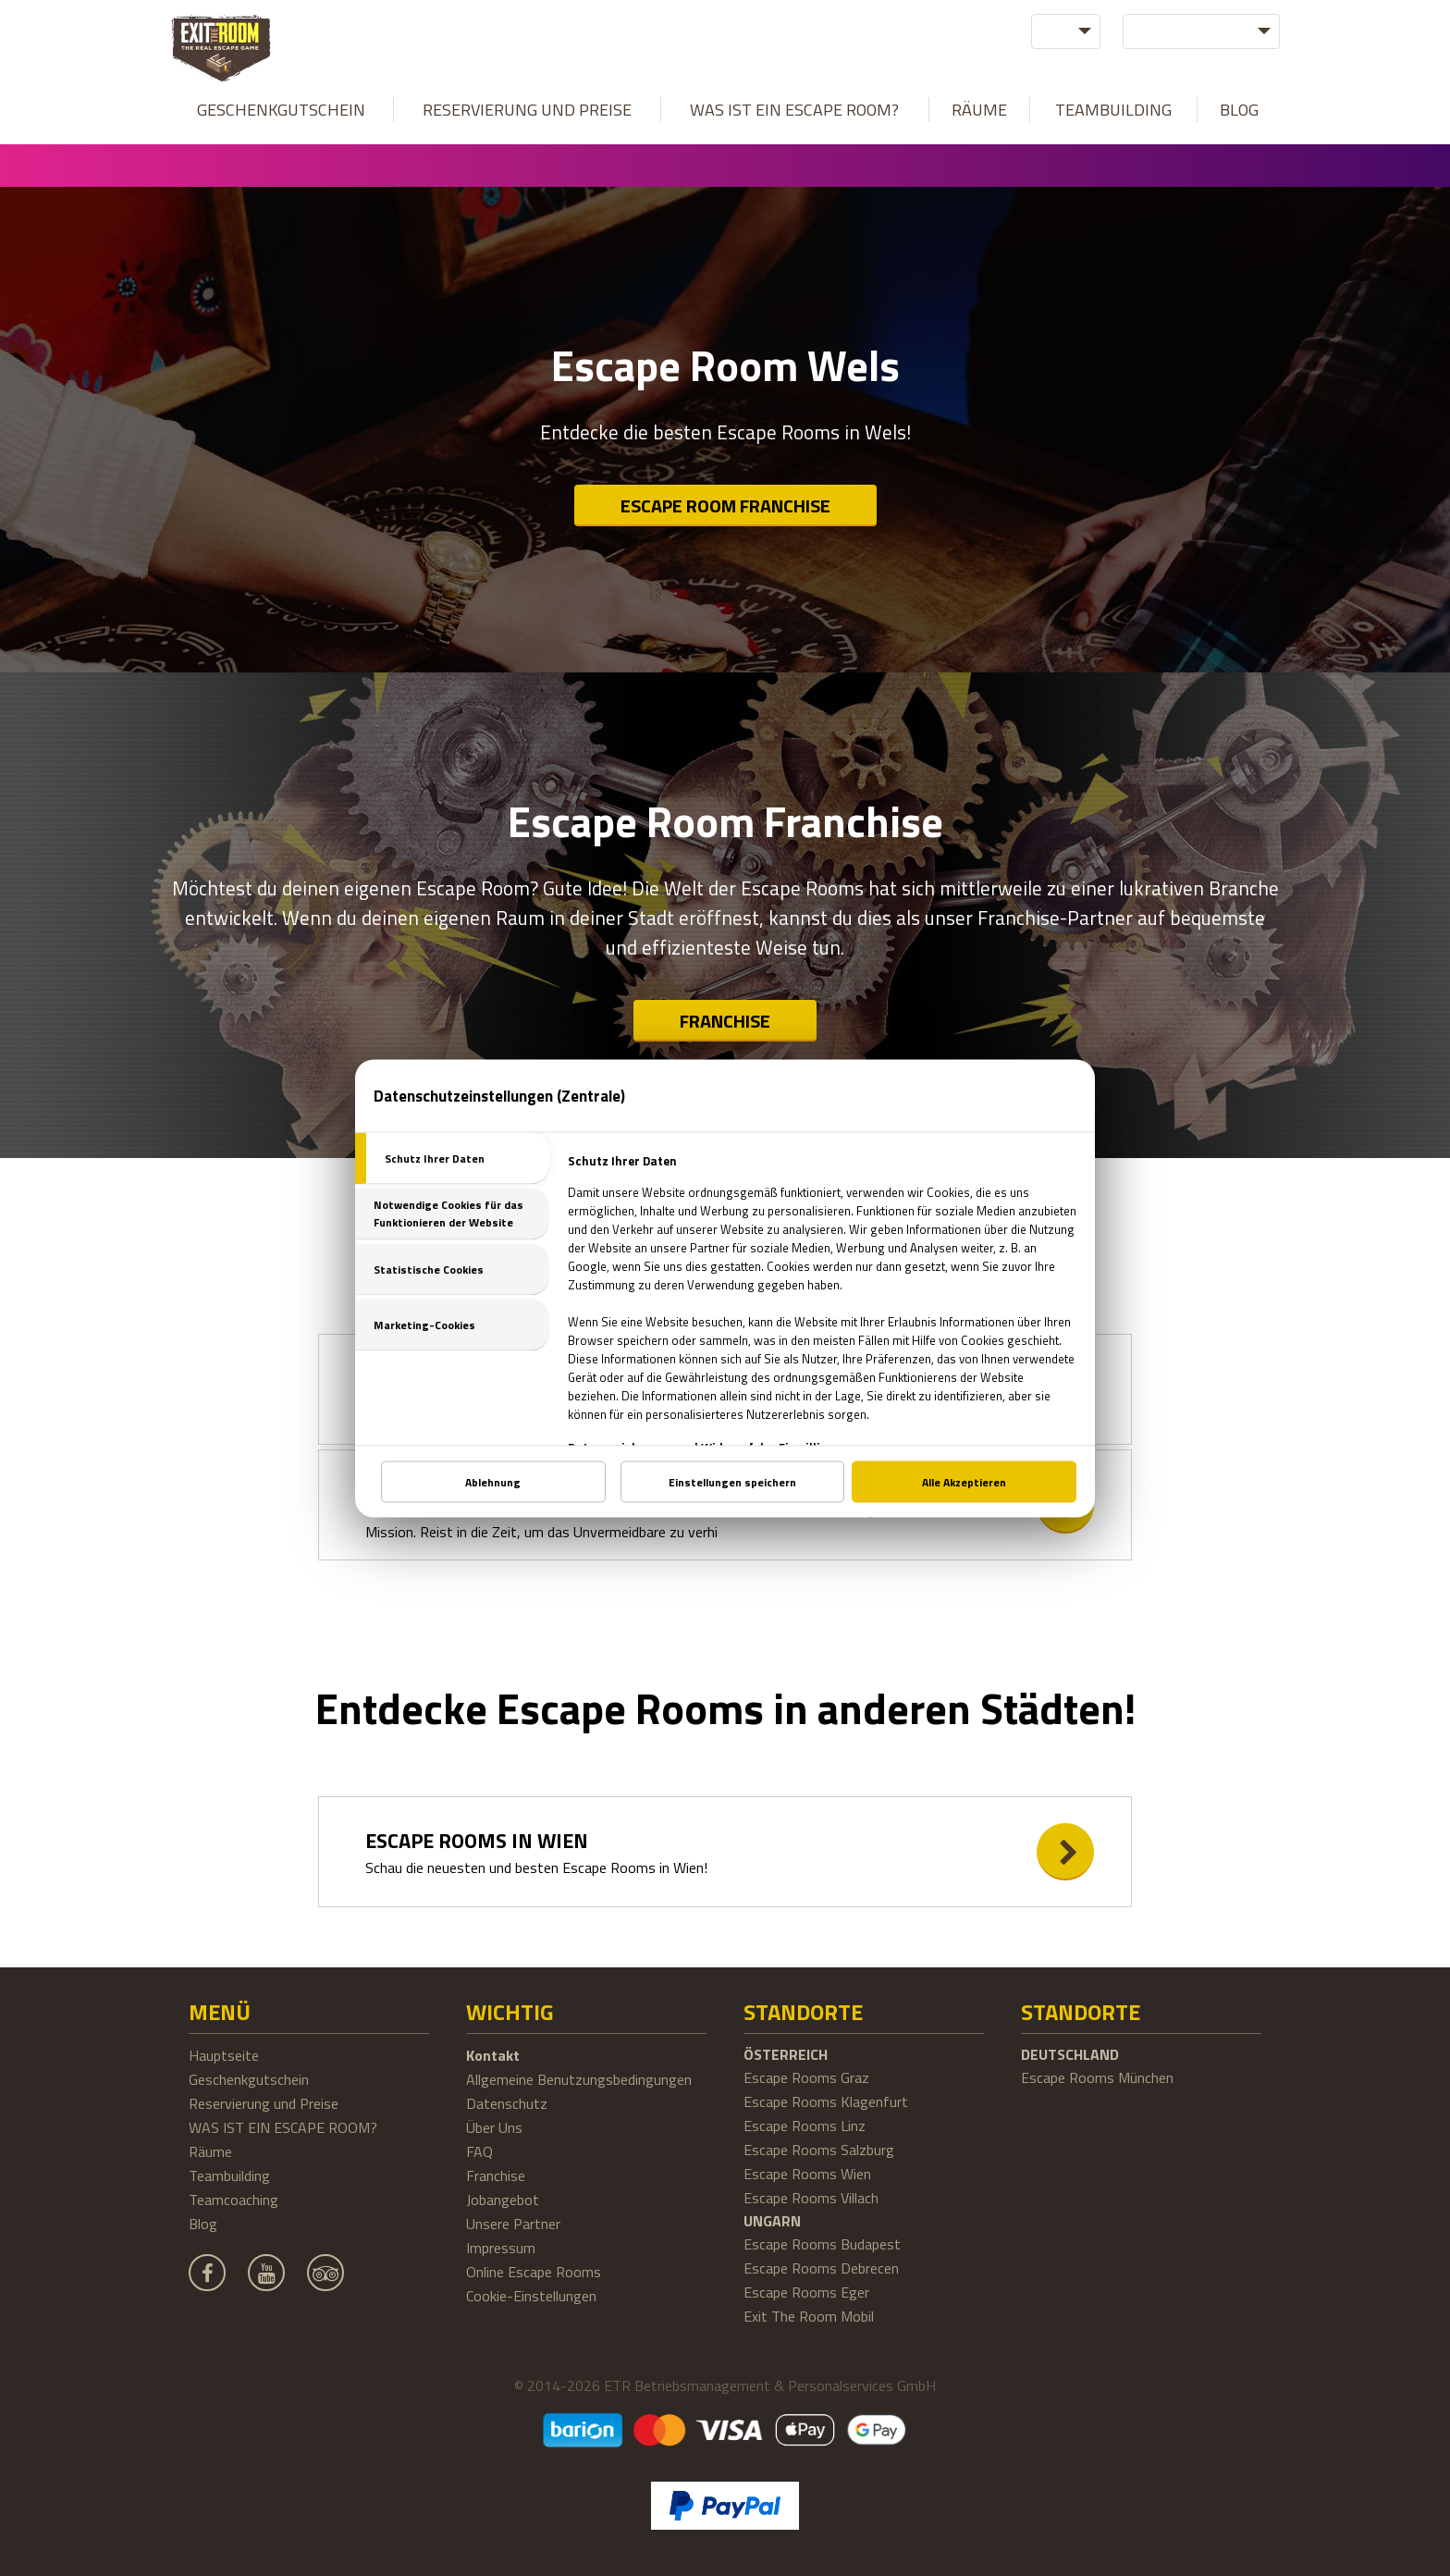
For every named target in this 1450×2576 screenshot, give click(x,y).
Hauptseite (224, 2055)
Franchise (725, 1020)
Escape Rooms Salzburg (818, 2149)
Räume (979, 109)
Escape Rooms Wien (807, 2174)
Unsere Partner (513, 2223)
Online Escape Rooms (533, 2272)
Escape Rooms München (1097, 2077)
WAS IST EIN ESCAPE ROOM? (794, 109)
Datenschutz (506, 2103)
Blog (1239, 109)
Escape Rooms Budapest (822, 2244)
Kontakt (493, 2055)
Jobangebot (502, 2199)
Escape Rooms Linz (804, 2125)
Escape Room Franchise (725, 505)
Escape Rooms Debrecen (821, 2268)
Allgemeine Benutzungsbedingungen (579, 2079)
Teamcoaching (233, 2199)
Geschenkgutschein (281, 109)
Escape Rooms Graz (806, 2077)
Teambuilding (1113, 109)
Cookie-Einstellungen (531, 2296)
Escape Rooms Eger (806, 2292)
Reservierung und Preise (527, 109)
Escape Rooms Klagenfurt (825, 2101)
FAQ (479, 2151)
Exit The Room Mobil (808, 2316)
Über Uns (494, 2127)
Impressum (500, 2248)
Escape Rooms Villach (811, 2198)
